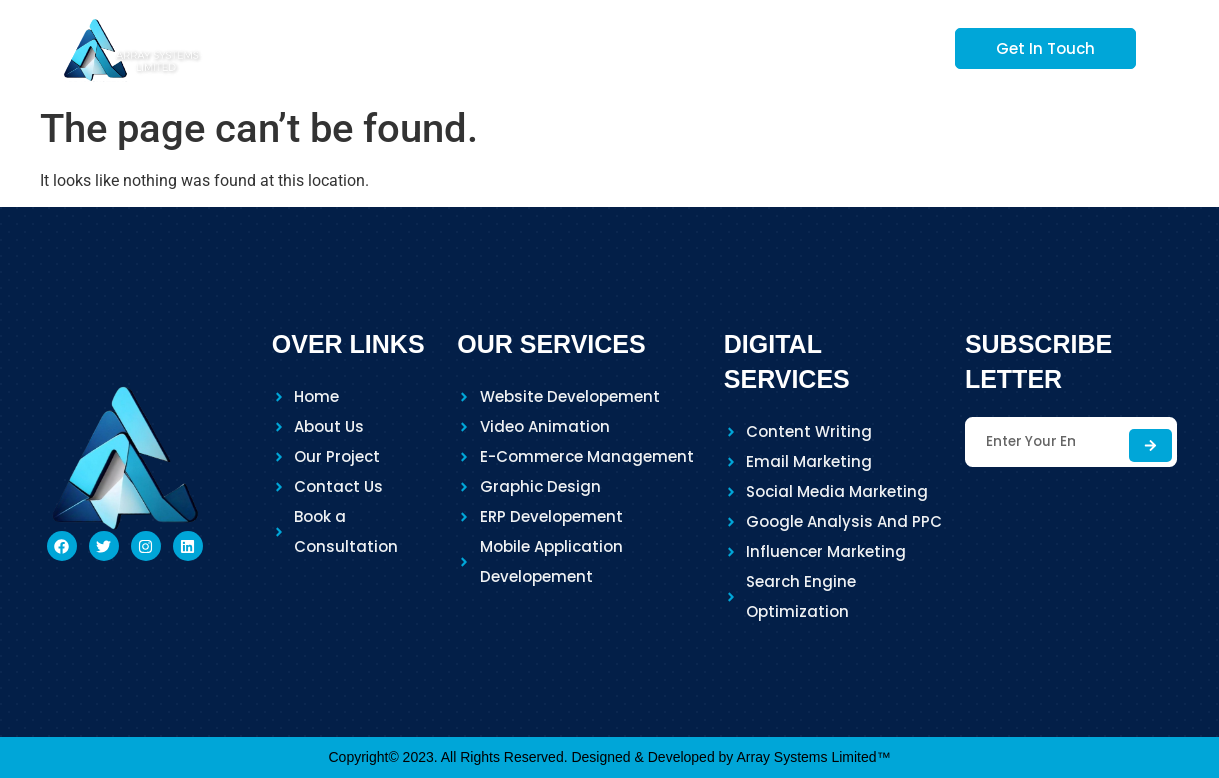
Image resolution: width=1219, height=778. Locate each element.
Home (426, 47)
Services (648, 47)
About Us (532, 47)
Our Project (772, 47)
